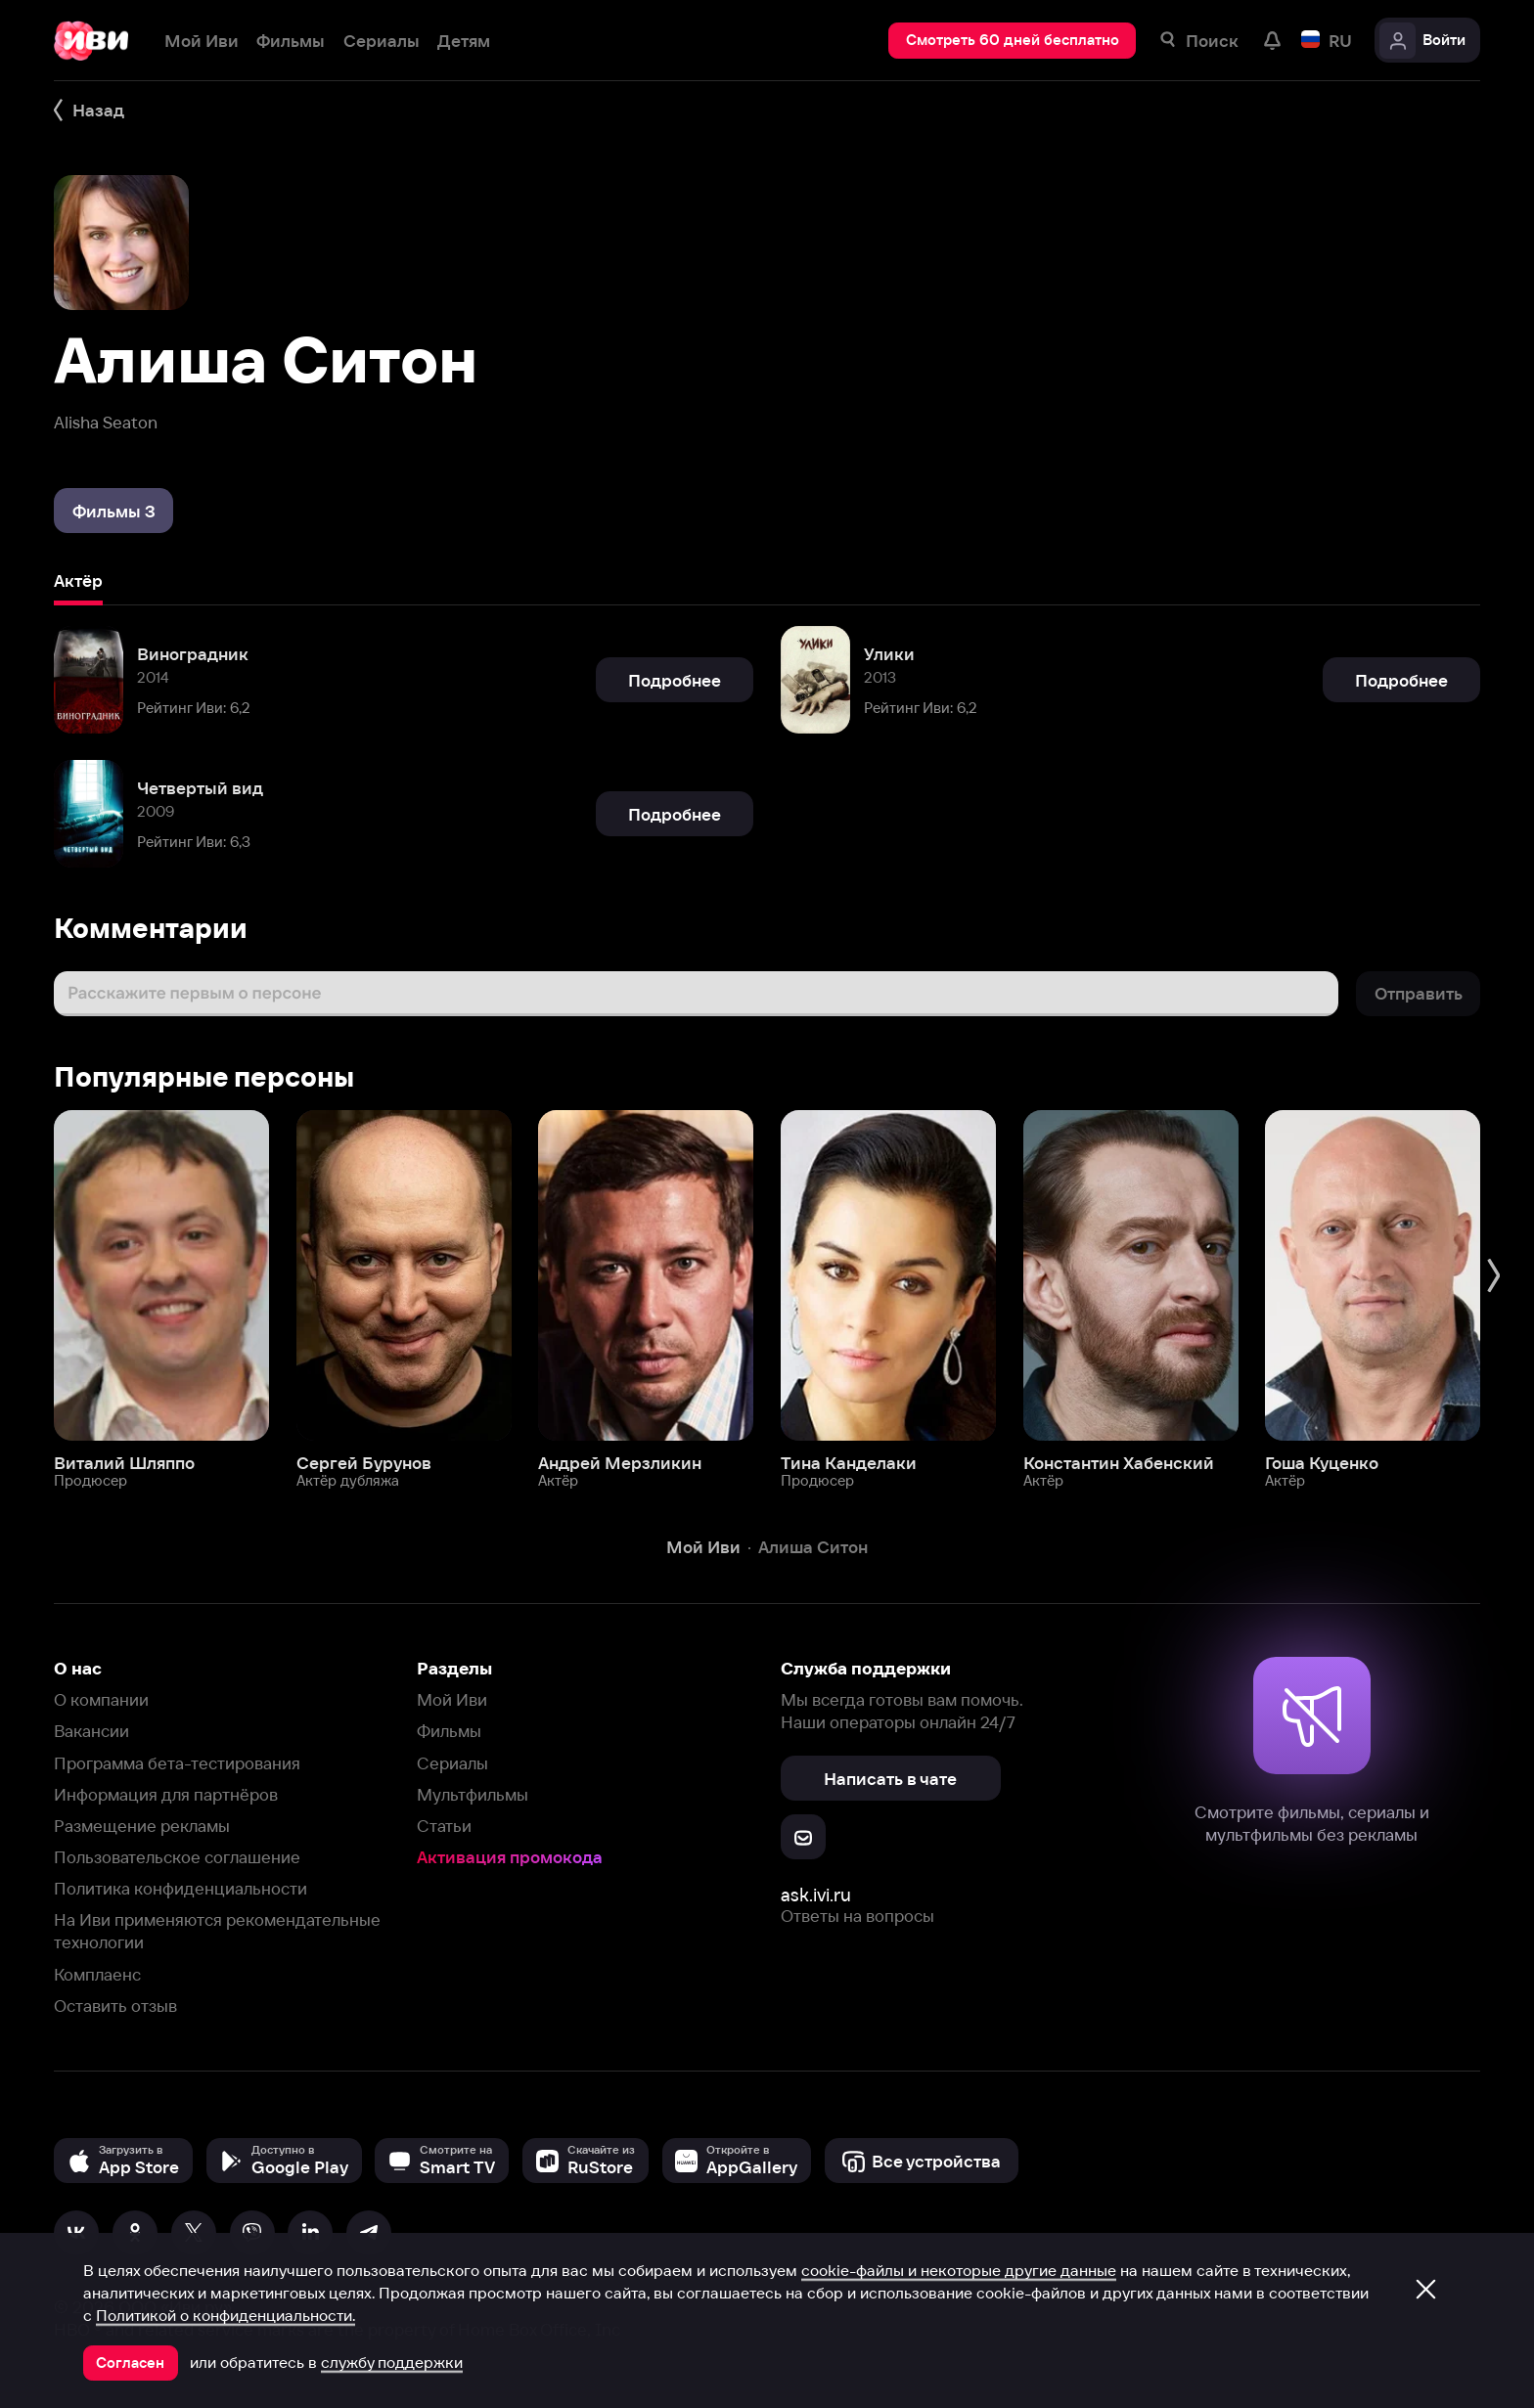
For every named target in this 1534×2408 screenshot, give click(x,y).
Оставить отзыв (115, 2005)
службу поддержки (392, 2362)
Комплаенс (97, 1974)
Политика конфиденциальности (180, 1888)
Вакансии (91, 1730)
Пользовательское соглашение (177, 1857)
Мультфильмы (472, 1794)
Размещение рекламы (142, 1825)
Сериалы (452, 1763)
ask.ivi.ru (816, 1895)
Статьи (444, 1825)
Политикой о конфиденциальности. (225, 2315)
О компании (101, 1699)
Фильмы (449, 1730)
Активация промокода (510, 1857)
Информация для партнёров (166, 1794)
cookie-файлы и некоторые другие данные (958, 2270)
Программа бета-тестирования (177, 1763)
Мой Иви (452, 1699)
